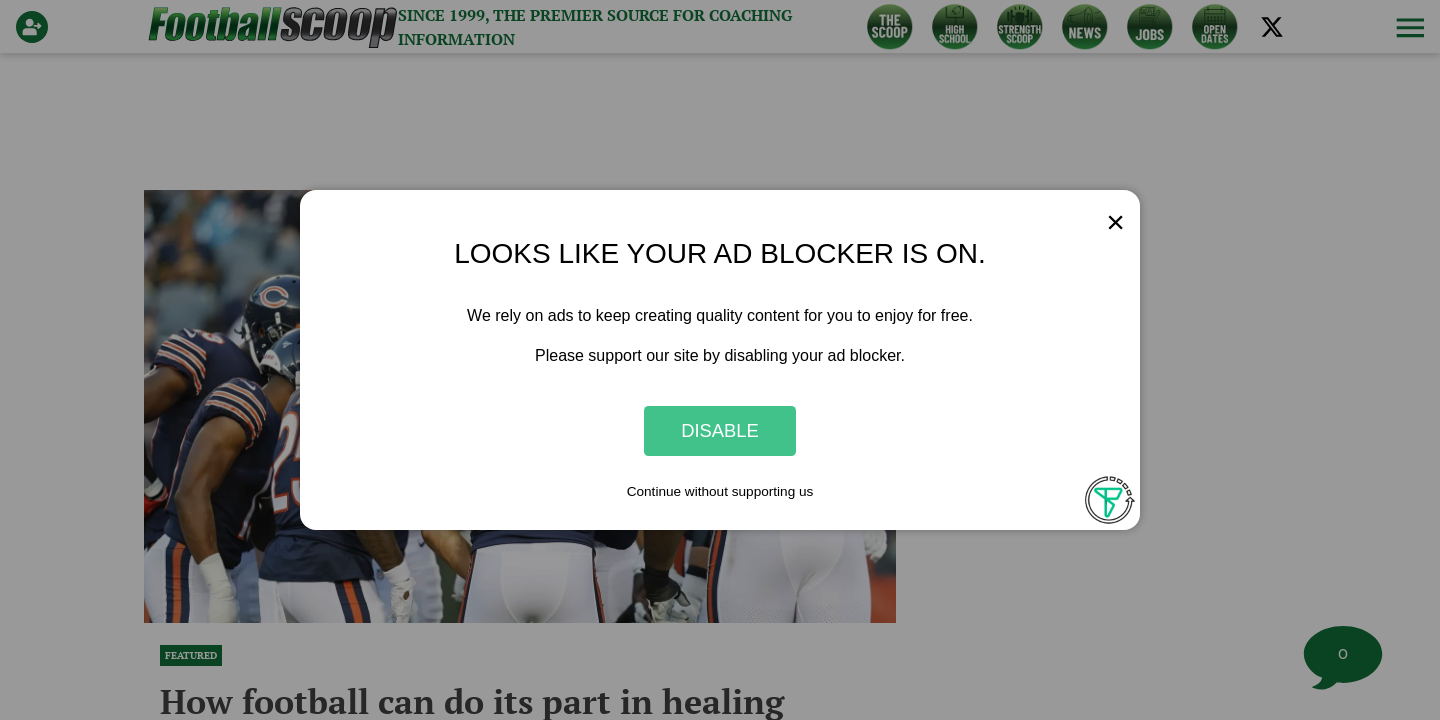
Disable (720, 430)
